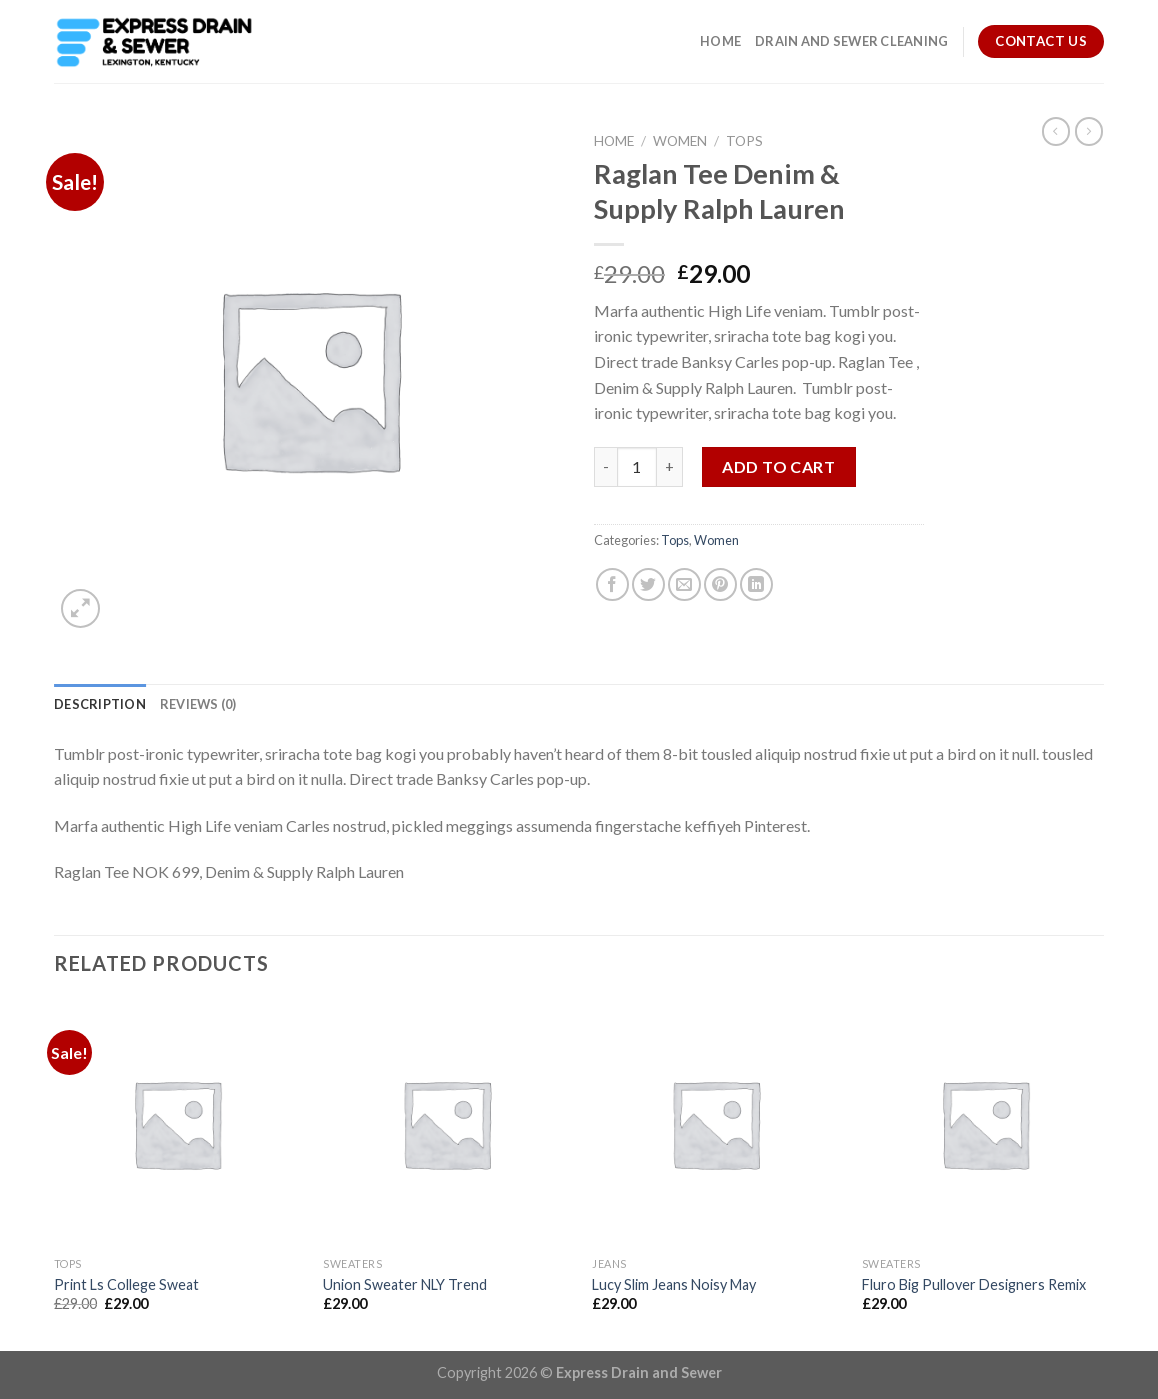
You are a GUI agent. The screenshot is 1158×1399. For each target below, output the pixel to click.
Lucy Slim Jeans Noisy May (674, 1284)
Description (100, 704)
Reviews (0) (198, 704)
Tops (744, 141)
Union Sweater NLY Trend (405, 1284)
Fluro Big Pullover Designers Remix (974, 1284)
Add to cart (778, 466)
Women (680, 141)
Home (720, 41)
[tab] (100, 704)
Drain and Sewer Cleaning (851, 41)
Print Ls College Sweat (126, 1284)
